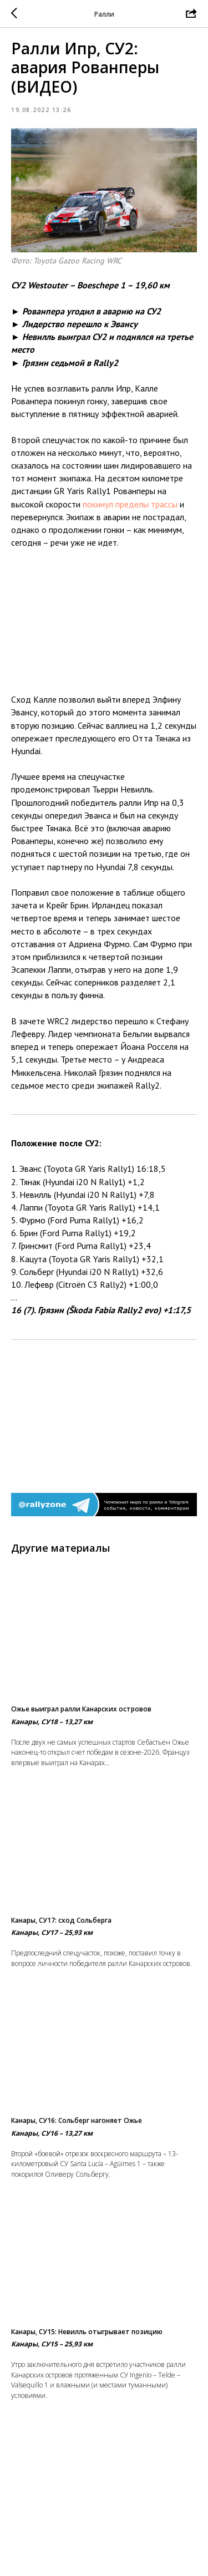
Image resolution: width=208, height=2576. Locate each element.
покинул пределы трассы (130, 504)
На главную (104, 2532)
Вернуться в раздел (104, 2554)
